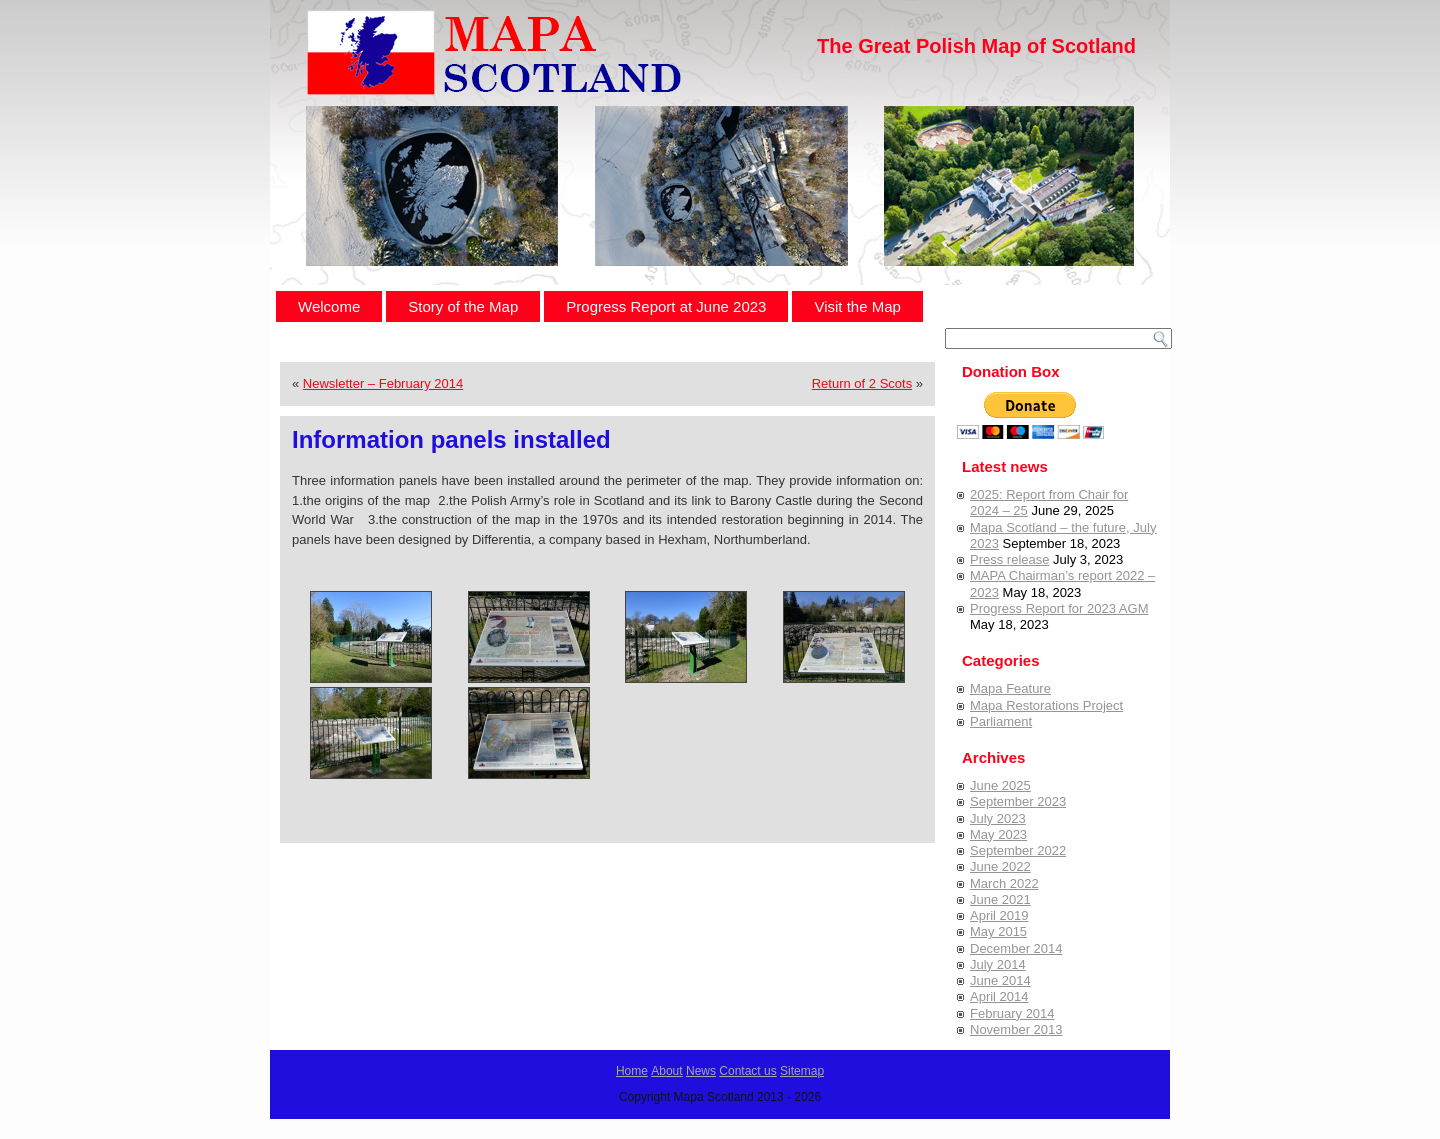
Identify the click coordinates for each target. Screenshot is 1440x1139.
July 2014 (998, 964)
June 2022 (1000, 866)
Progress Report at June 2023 (666, 306)
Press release (1009, 559)
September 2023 (1018, 801)
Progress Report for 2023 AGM (1059, 608)
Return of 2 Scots (862, 383)
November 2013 (1016, 1029)
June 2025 (1000, 785)
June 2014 (1000, 980)
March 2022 (1004, 883)
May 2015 (998, 931)
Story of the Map (463, 306)
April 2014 (999, 996)
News (701, 1071)
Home (632, 1071)
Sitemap (802, 1071)
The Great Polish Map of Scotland (976, 46)
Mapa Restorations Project (1046, 705)
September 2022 (1018, 850)
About (666, 1071)
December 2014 (1016, 948)
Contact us (747, 1071)
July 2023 (998, 818)
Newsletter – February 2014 (383, 383)
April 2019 (999, 915)
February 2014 (1012, 1013)
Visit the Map (857, 306)
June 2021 (1000, 899)
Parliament (1001, 721)
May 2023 (998, 834)
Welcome (329, 306)
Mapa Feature (1010, 688)
